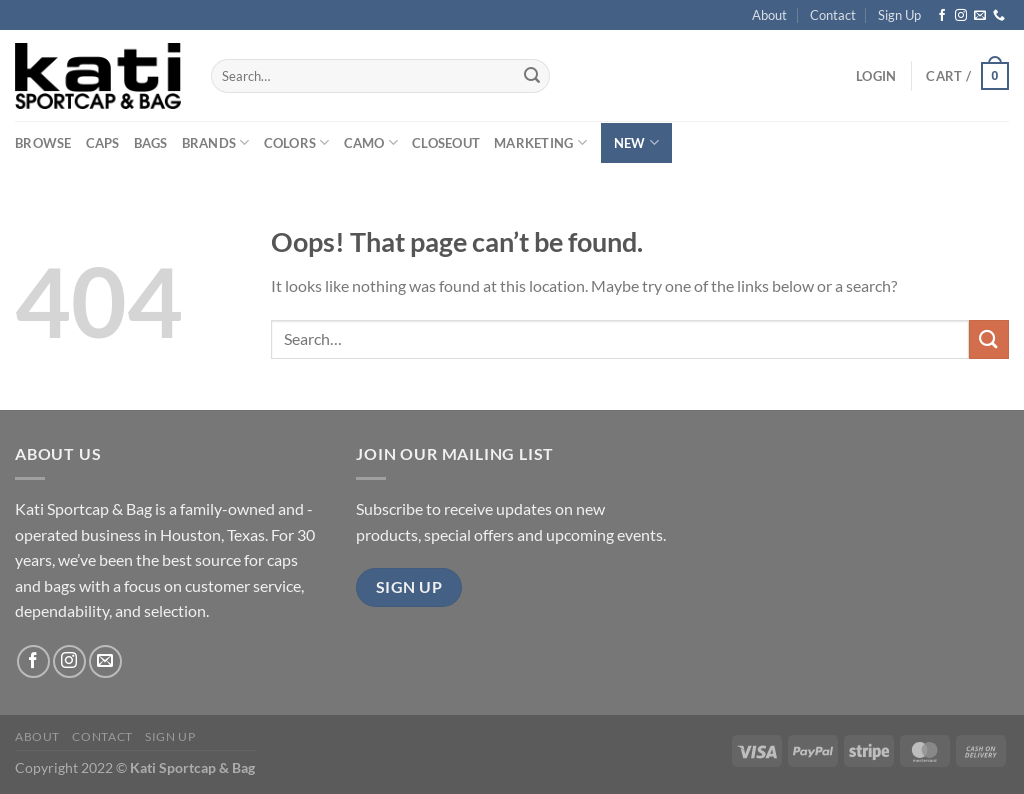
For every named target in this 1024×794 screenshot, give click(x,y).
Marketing (540, 142)
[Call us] (999, 16)
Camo (371, 142)
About (769, 15)
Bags (151, 143)
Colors (297, 142)
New (636, 142)
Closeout (446, 143)
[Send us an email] (980, 16)
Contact (833, 15)
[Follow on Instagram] (961, 16)
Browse (43, 143)
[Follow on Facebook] (942, 16)
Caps (103, 143)
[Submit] (532, 76)
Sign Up (899, 15)
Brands (216, 142)
